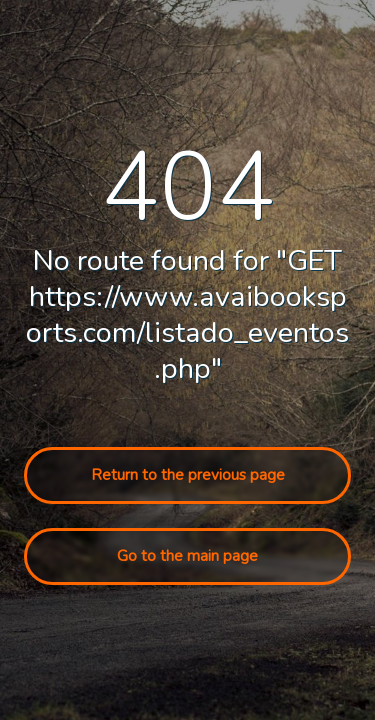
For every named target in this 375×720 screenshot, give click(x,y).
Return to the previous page (188, 475)
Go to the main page (187, 556)
